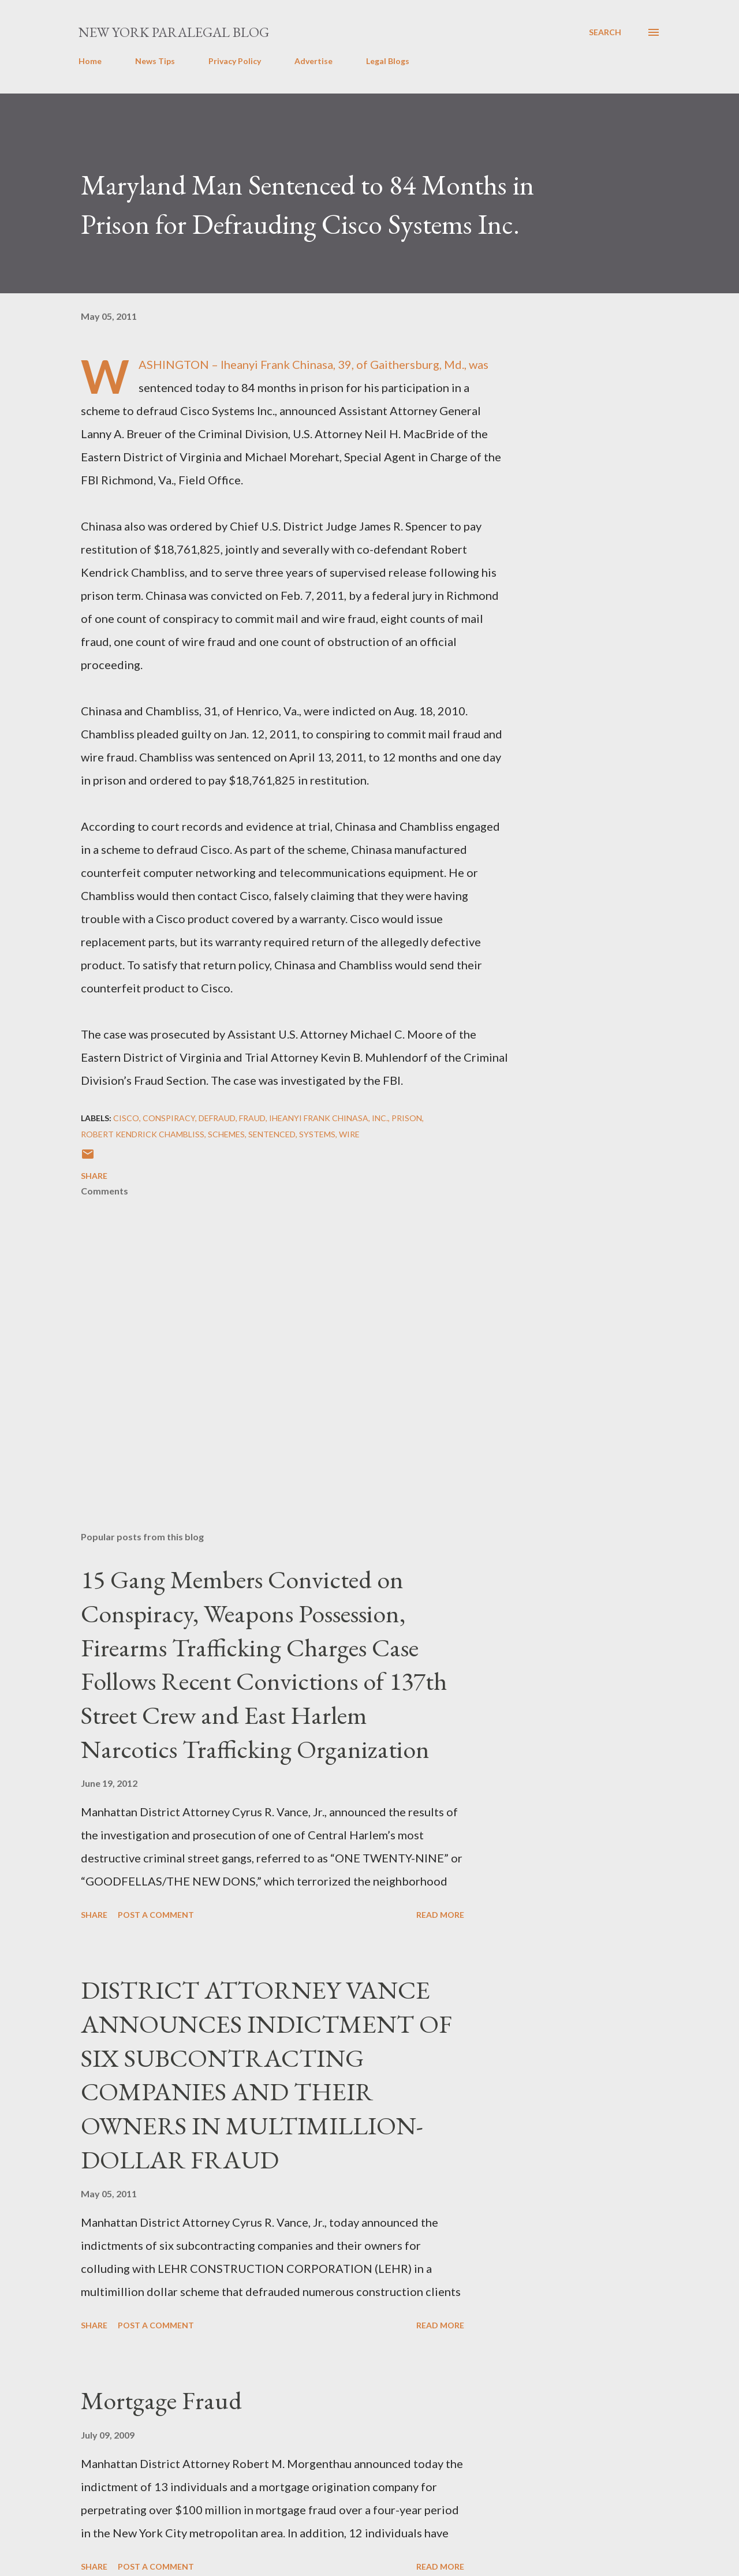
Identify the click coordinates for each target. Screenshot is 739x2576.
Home (90, 61)
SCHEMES (226, 1134)
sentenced (272, 1134)
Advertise (313, 61)
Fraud (252, 1118)
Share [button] (94, 1176)
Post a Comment (156, 1915)
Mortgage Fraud (161, 2400)
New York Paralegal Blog (174, 32)
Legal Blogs (387, 61)
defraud (217, 1118)
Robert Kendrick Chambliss (142, 1134)
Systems (317, 1134)
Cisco (126, 1118)
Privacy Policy (234, 61)
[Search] (605, 32)
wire (349, 1134)
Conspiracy (169, 1118)
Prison (406, 1118)
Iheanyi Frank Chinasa (318, 1118)
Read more (440, 1915)
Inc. (380, 1118)
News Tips (155, 61)
